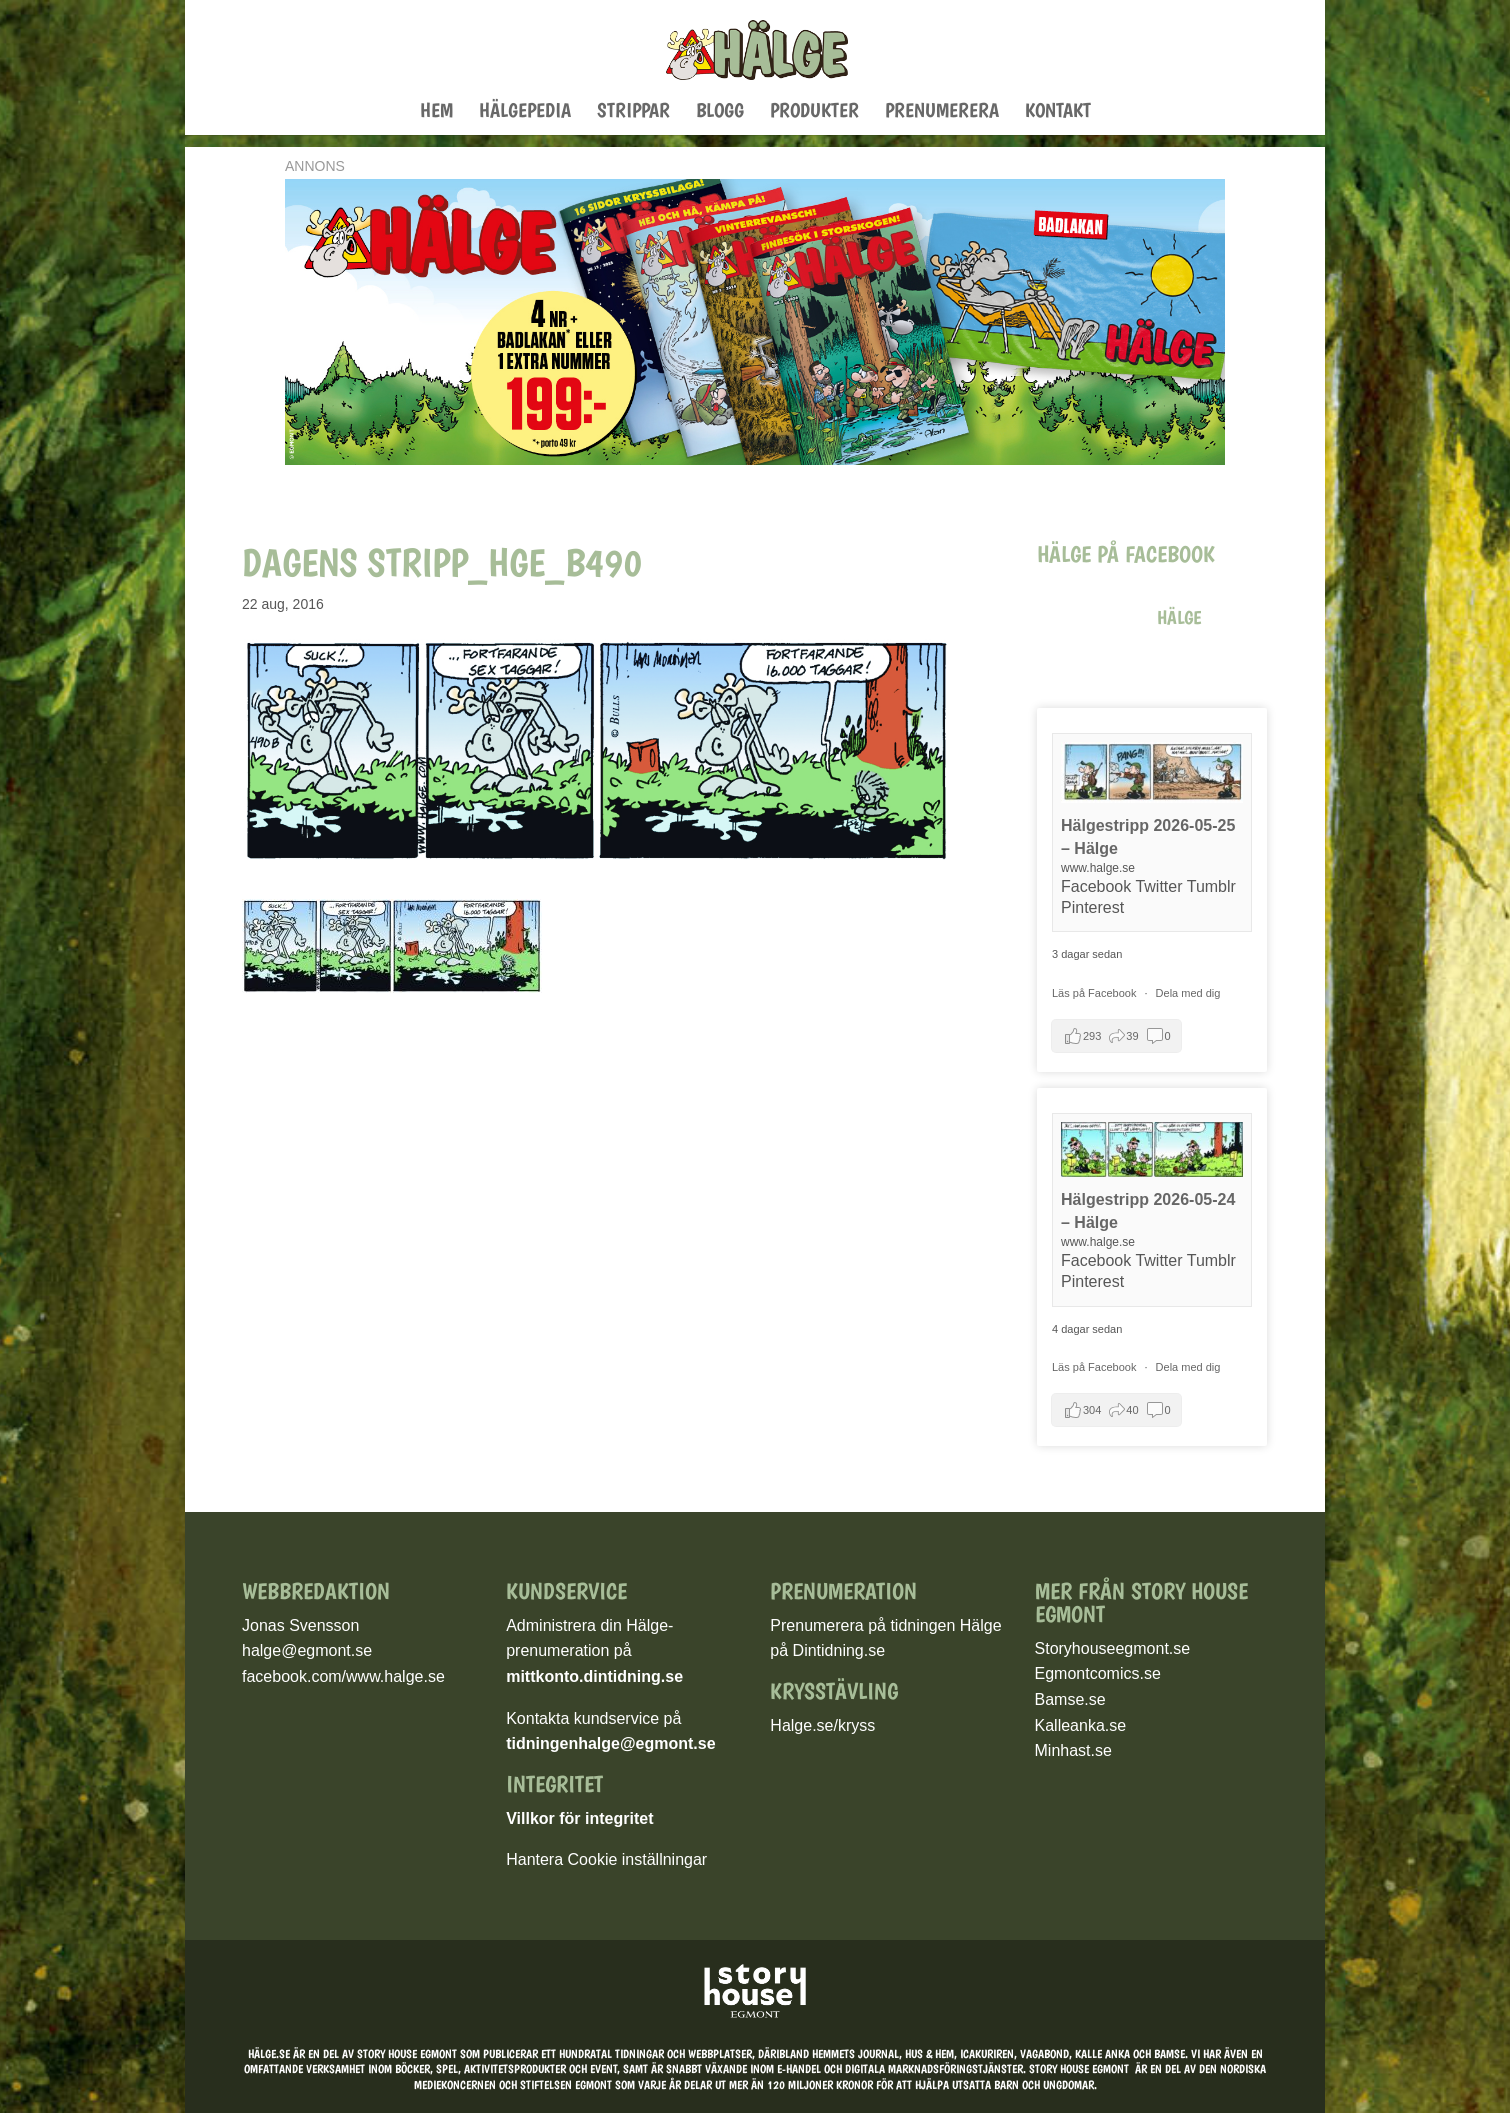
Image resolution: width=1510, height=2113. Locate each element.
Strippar (633, 112)
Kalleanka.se (1081, 1725)
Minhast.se (1073, 1750)
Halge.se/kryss (822, 1725)
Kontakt (1058, 112)
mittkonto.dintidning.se (594, 1676)
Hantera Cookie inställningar (606, 1859)
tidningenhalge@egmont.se (610, 1743)
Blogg (720, 112)
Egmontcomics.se (1098, 1673)
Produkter (814, 112)
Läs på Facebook (1095, 993)
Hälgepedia (525, 112)
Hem (436, 112)
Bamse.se (1070, 1699)
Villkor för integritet (579, 1818)
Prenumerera (942, 112)
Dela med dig (1188, 993)
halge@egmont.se (307, 1650)
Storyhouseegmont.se (1113, 1648)
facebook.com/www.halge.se (343, 1676)
